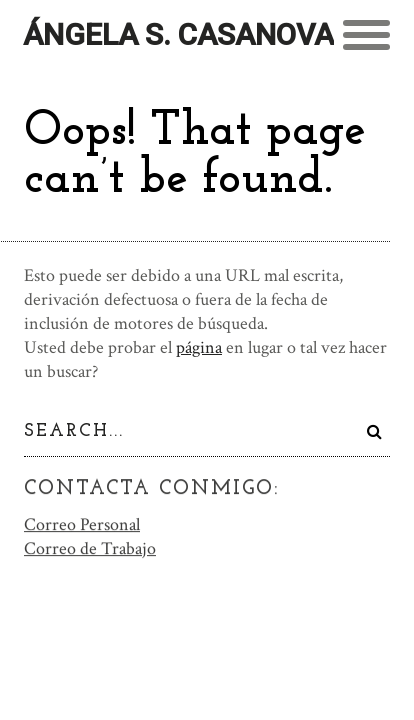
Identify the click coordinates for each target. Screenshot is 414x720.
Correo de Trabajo (90, 547)
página (199, 347)
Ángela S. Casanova (178, 34)
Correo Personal (82, 523)
